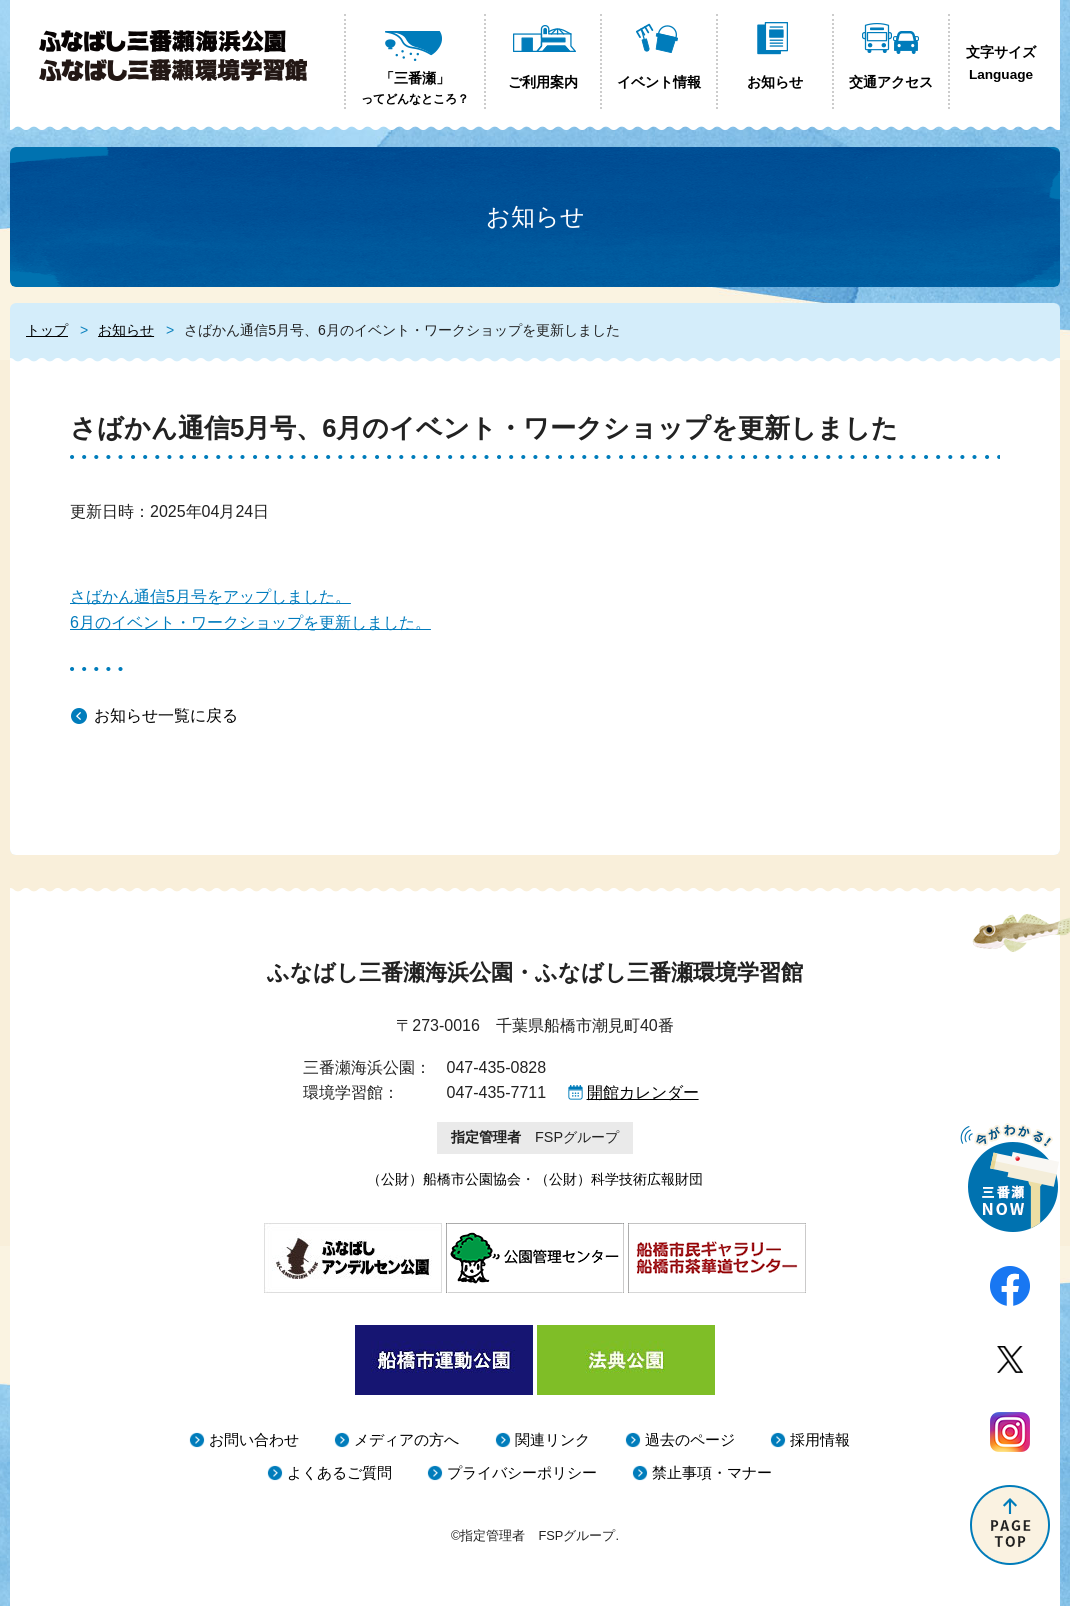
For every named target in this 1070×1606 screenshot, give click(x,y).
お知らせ (126, 330)
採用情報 (820, 1439)
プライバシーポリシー (522, 1472)
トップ (47, 330)
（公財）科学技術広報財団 (619, 1179)
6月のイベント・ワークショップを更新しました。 (250, 622)
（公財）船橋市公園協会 (444, 1179)
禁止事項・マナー (712, 1472)
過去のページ (690, 1439)
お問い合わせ (254, 1439)
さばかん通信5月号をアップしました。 (210, 596)
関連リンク (552, 1439)
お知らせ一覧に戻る (166, 715)
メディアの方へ (406, 1439)
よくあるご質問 (339, 1472)
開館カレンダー (643, 1092)
